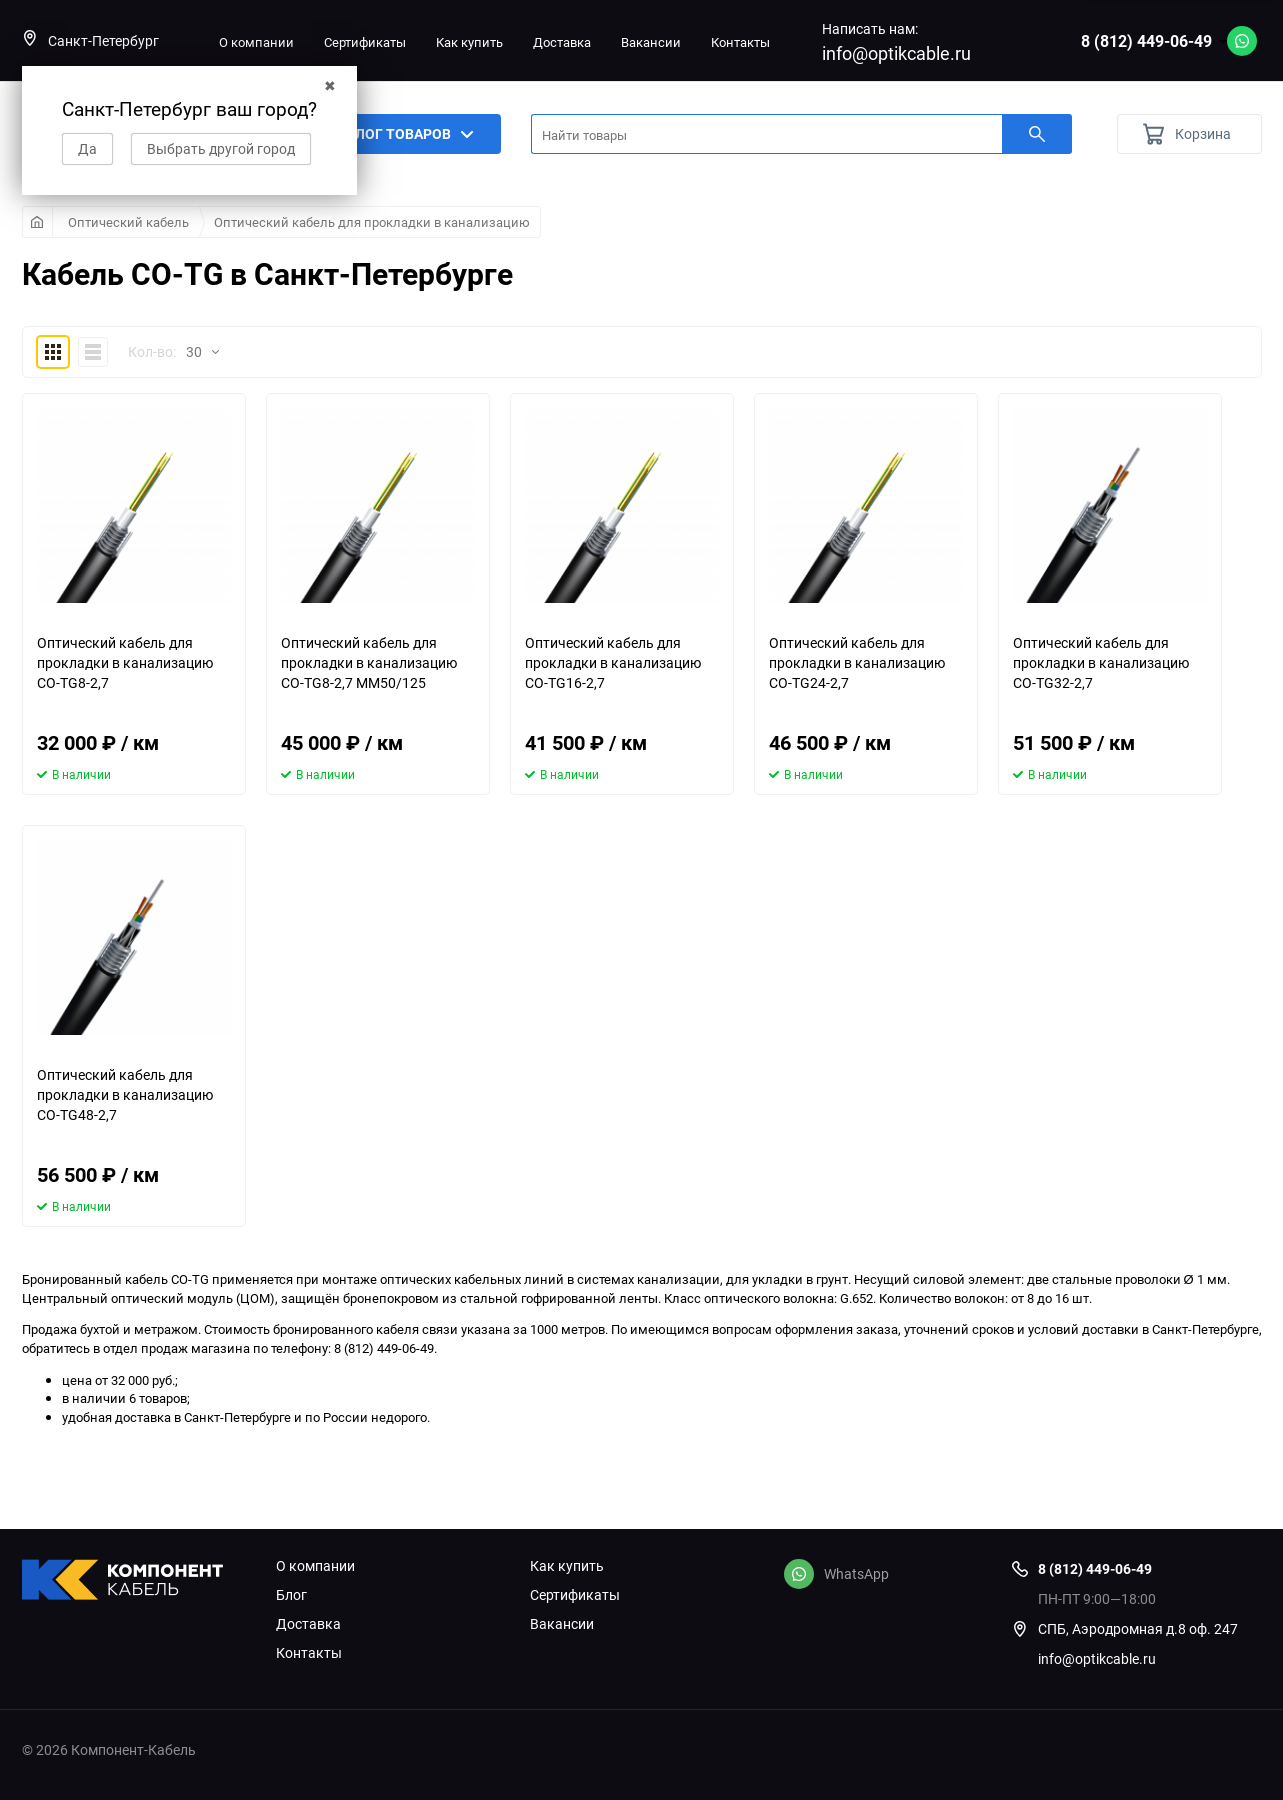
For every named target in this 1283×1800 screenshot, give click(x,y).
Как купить (469, 42)
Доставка (562, 42)
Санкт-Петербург (90, 40)
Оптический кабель (128, 222)
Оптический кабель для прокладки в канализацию (372, 222)
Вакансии (651, 42)
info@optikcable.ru (896, 53)
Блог (291, 1595)
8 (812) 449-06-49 (1146, 41)
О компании (256, 42)
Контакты (740, 42)
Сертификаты (365, 42)
